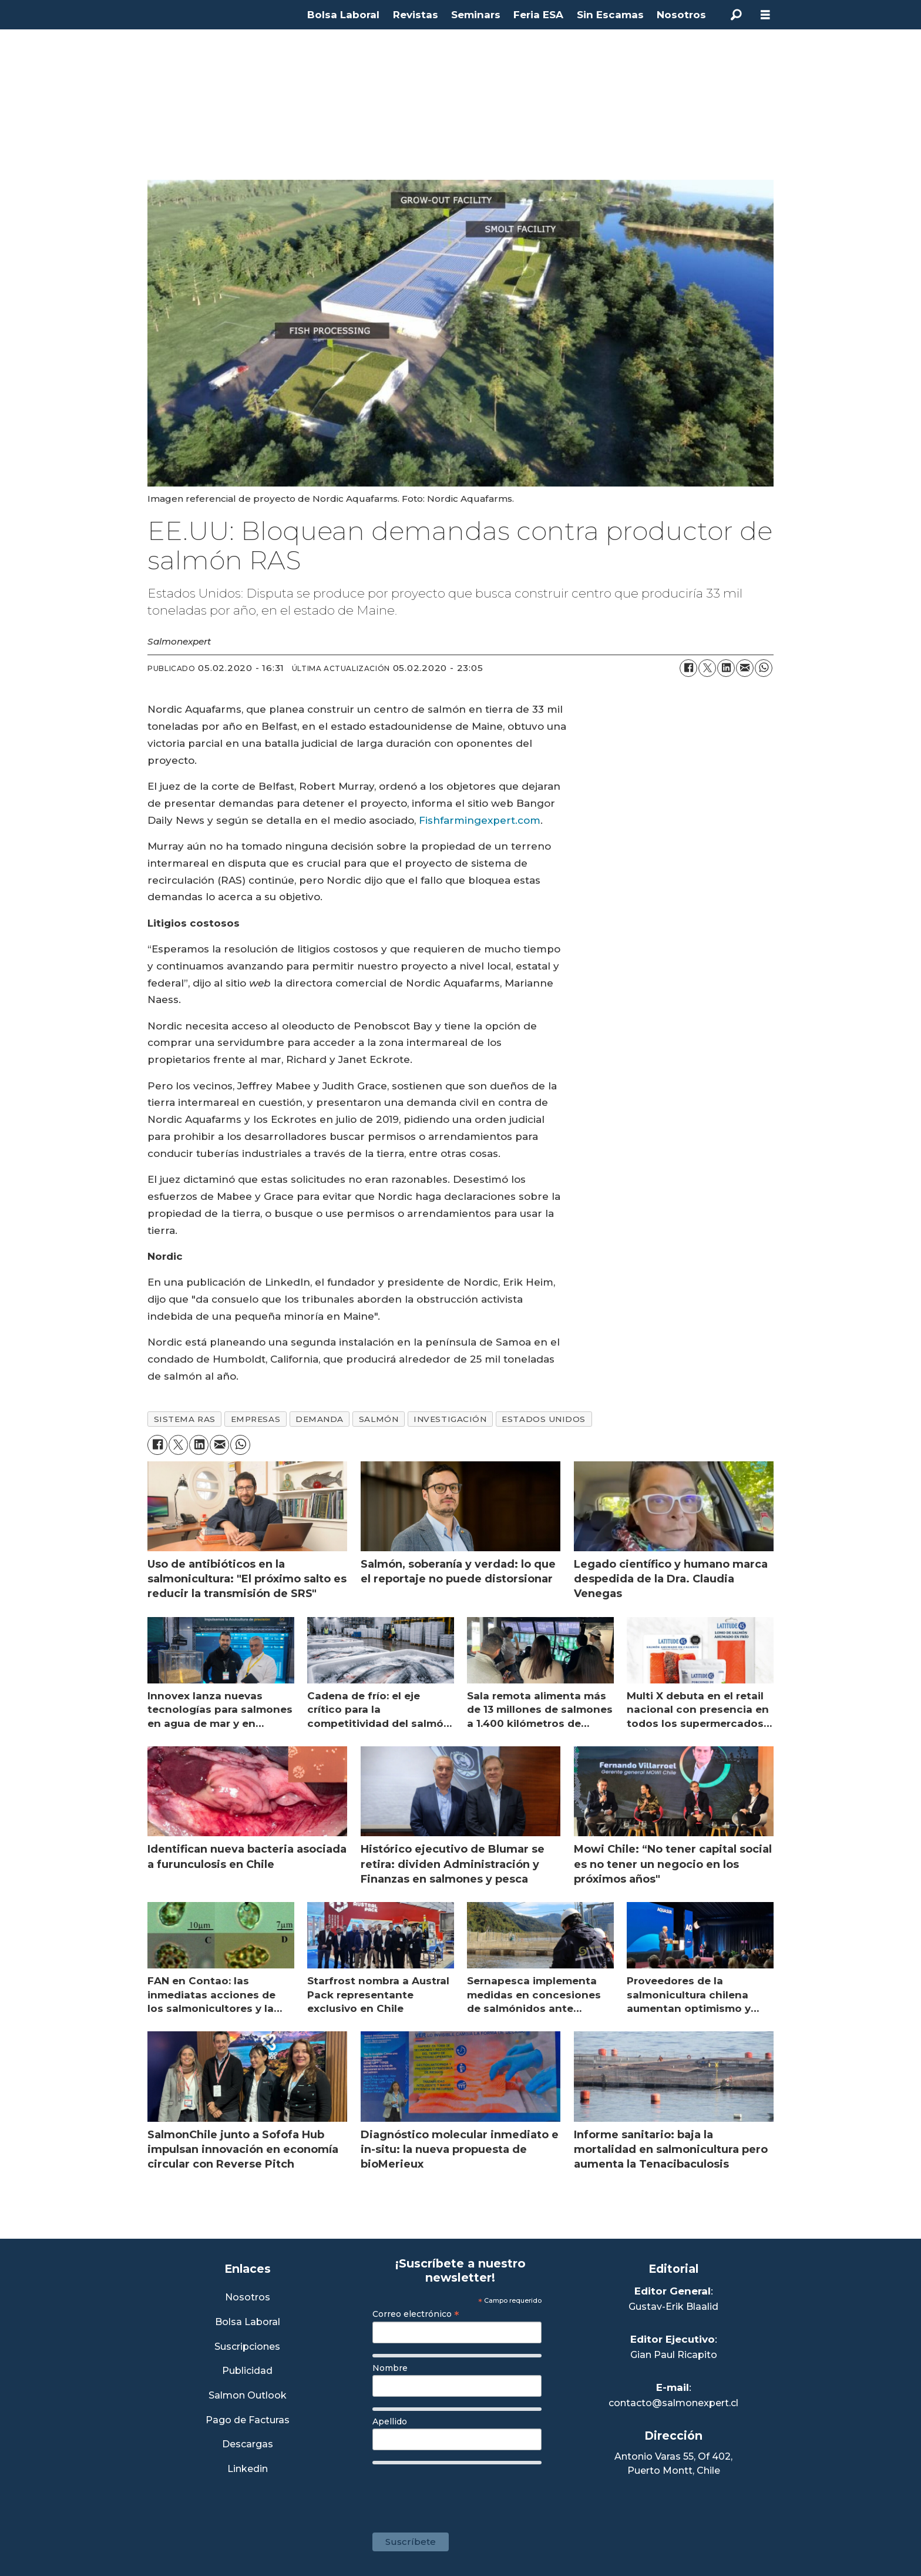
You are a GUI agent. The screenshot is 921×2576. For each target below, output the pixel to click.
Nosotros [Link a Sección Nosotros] (247, 2298)
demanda (319, 1419)
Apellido (389, 2421)
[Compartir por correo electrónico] (745, 668)
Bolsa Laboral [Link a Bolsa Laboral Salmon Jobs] (247, 2322)
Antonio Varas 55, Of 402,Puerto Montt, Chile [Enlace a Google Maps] (673, 2463)
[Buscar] (736, 14)
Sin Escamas (610, 15)
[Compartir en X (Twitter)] (707, 668)
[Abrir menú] (765, 15)
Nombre (390, 2368)
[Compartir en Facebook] (688, 668)
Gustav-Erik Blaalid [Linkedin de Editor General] (673, 2306)
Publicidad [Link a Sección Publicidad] (247, 2371)
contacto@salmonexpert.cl (673, 2403)
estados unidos (544, 1419)
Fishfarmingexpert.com (479, 820)
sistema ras (185, 1419)
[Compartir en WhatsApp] (763, 668)
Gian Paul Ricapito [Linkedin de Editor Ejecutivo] (673, 2354)
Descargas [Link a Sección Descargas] (247, 2444)
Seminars (475, 15)
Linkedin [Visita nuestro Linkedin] (247, 2469)
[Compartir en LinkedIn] (726, 668)
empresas (255, 1419)
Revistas (415, 15)
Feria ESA (538, 15)
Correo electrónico (415, 2314)
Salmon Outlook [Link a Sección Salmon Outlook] (248, 2396)
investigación (450, 1419)
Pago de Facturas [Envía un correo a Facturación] (248, 2420)
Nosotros (681, 15)
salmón (378, 1419)
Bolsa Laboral (343, 15)
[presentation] (461, 2492)
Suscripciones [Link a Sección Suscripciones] (247, 2347)
